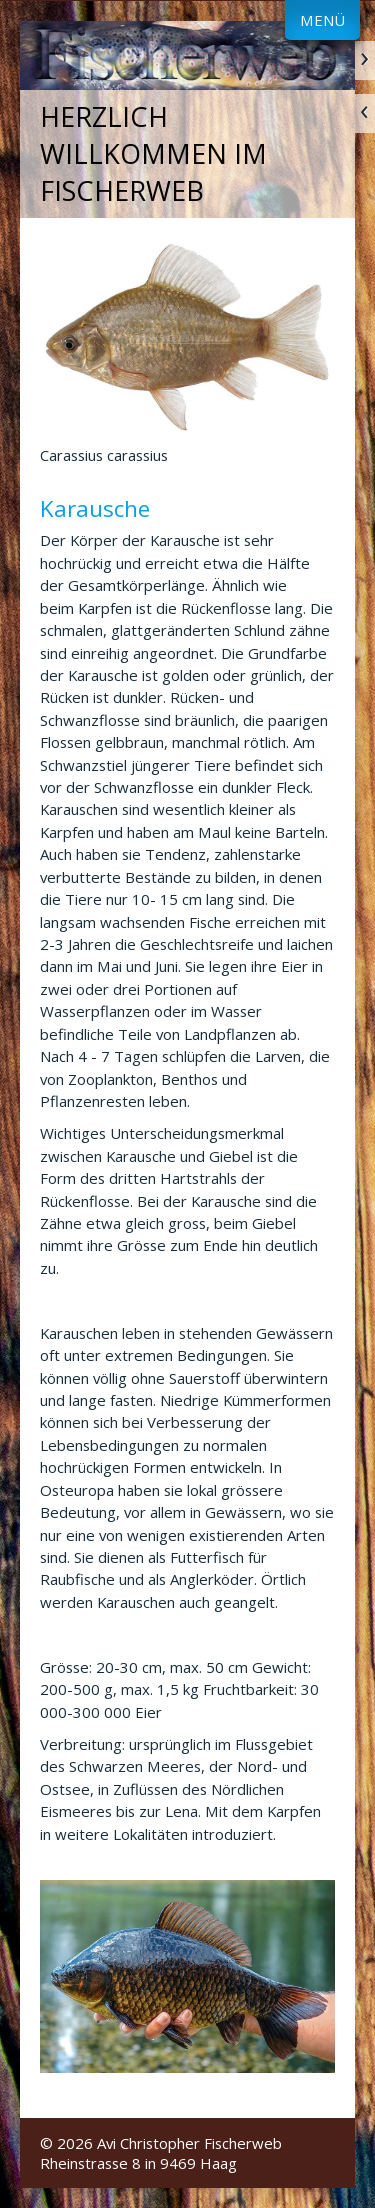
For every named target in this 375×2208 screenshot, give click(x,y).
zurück (365, 113)
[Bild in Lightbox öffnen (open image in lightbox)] (187, 1976)
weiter (365, 60)
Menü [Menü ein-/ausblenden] (322, 20)
